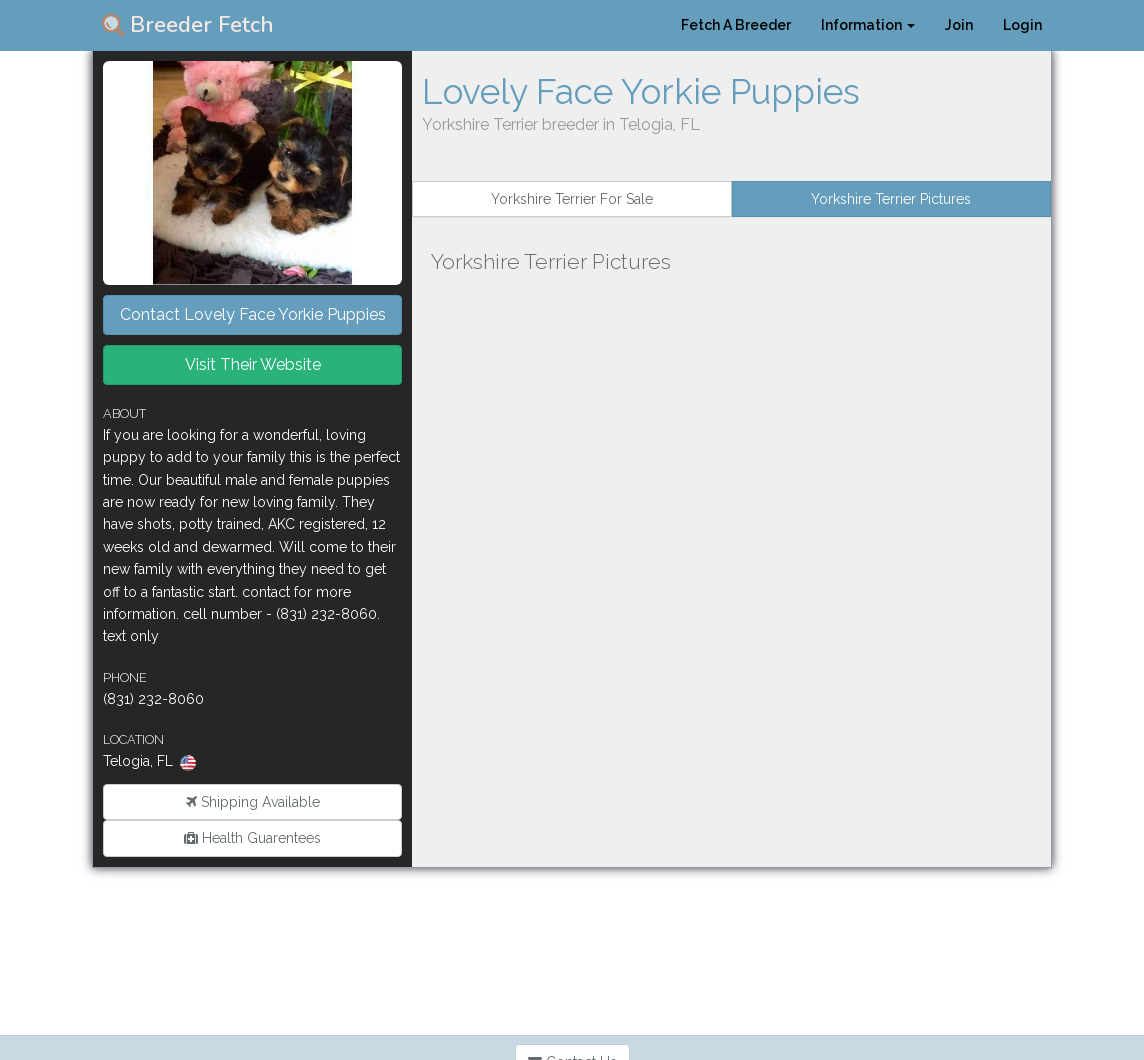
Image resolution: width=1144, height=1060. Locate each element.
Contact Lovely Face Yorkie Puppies (253, 314)
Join (959, 25)
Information (868, 25)
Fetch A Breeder (736, 25)
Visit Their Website (253, 364)
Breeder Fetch (188, 25)
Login (1022, 25)
